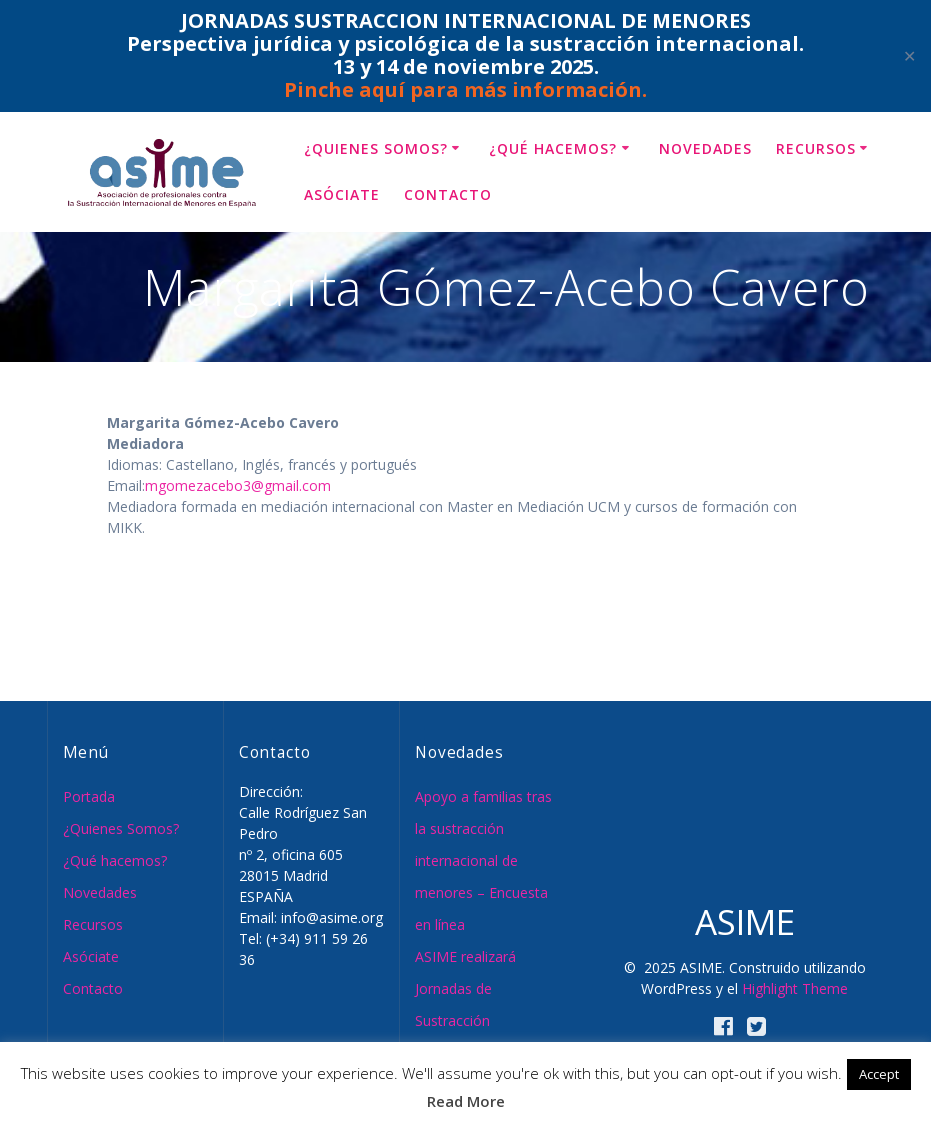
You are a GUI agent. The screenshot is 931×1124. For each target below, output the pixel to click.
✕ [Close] (909, 56)
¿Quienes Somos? (376, 148)
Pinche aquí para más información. (465, 89)
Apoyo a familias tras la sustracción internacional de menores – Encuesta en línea (483, 860)
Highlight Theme (795, 988)
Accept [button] (879, 1074)
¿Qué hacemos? (553, 148)
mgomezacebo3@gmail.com (238, 485)
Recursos (816, 148)
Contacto (448, 194)
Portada (89, 796)
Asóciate (342, 194)
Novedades (705, 148)
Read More (466, 1101)
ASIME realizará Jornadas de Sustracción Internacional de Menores (467, 1020)
